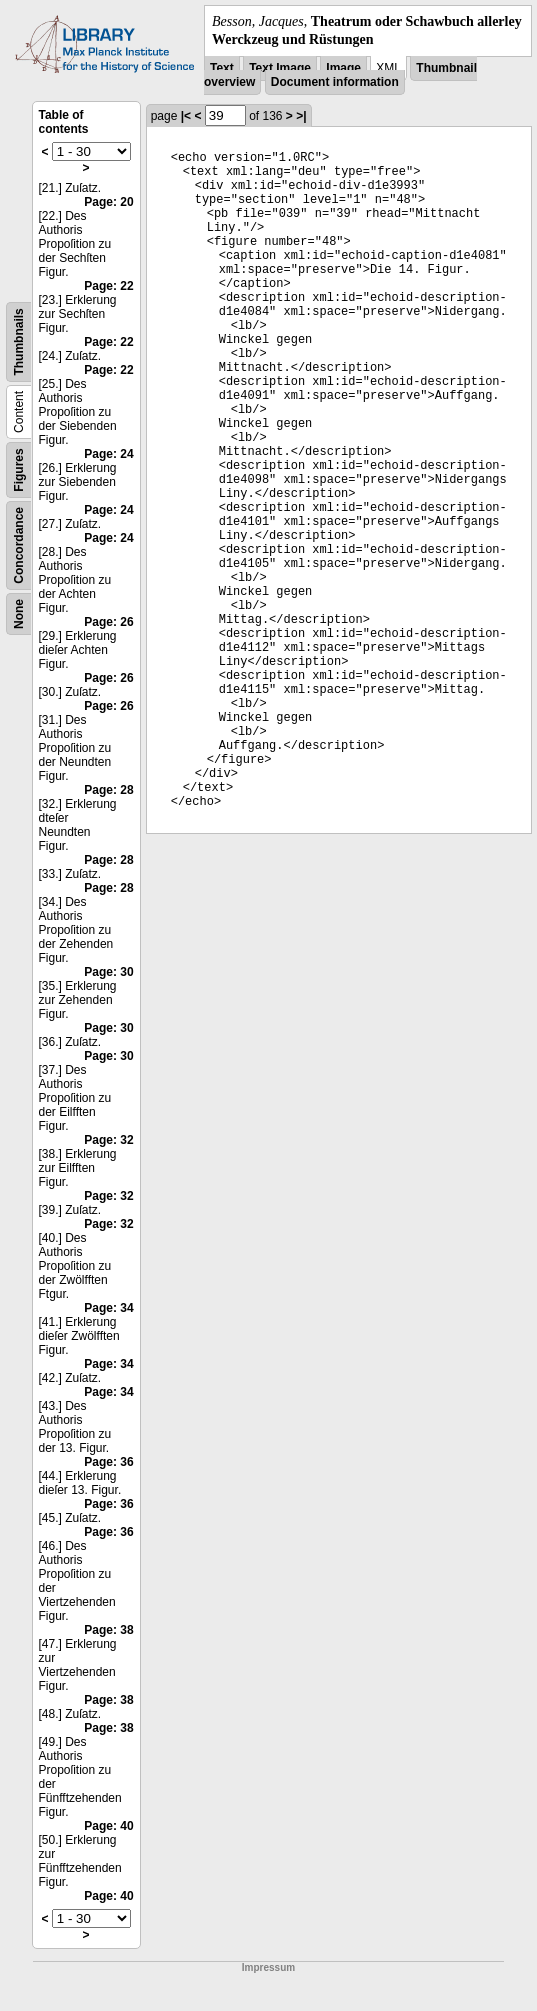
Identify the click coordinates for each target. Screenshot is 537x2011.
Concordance (19, 545)
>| (301, 116)
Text (222, 68)
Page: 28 (108, 790)
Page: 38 (108, 1630)
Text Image (280, 68)
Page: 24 (108, 454)
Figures (19, 470)
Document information (335, 82)
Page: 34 (108, 1308)
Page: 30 (108, 972)
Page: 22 (108, 286)
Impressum (268, 1967)
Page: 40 (108, 1826)
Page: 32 (108, 1140)
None (19, 614)
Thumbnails (19, 342)
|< (186, 116)
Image (343, 68)
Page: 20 (108, 202)
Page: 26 (108, 622)
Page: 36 (108, 1462)
